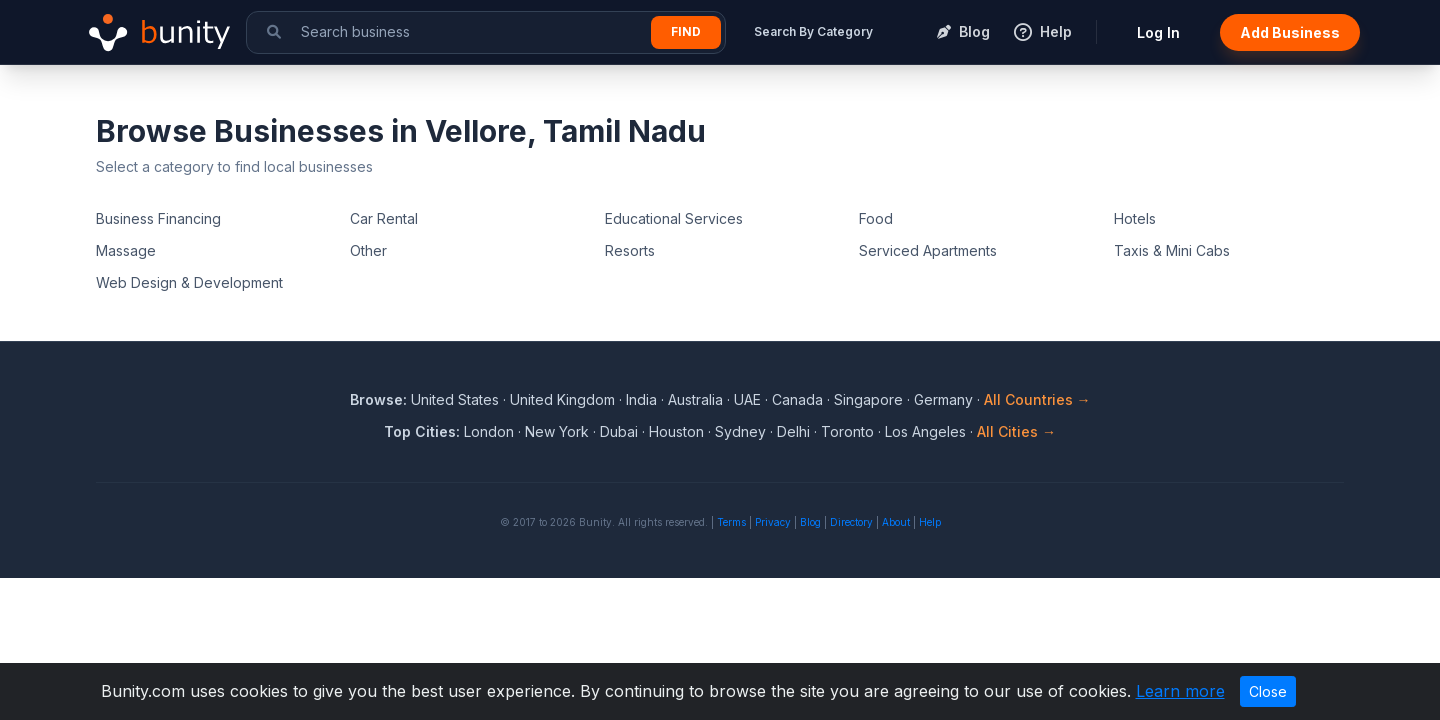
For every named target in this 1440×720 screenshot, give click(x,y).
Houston (676, 431)
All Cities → (1016, 431)
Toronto (847, 431)
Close (1268, 691)
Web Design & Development (189, 282)
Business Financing (158, 218)
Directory (851, 522)
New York (557, 431)
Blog (810, 522)
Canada (797, 399)
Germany (943, 399)
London (489, 431)
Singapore (868, 399)
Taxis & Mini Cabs (1172, 250)
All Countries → (1037, 399)
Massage (126, 250)
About (896, 522)
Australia (695, 399)
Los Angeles (925, 431)
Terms (731, 522)
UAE (747, 399)
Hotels (1135, 218)
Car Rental (384, 218)
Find (686, 31)
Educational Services (674, 218)
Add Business (1290, 32)
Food (876, 218)
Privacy (773, 522)
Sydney (740, 431)
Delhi (793, 431)
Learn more (1180, 691)
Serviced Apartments (928, 250)
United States (455, 399)
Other (368, 250)
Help (930, 522)
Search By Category (813, 31)
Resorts (630, 250)
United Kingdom (562, 399)
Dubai (619, 431)
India (641, 399)
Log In (1158, 32)
